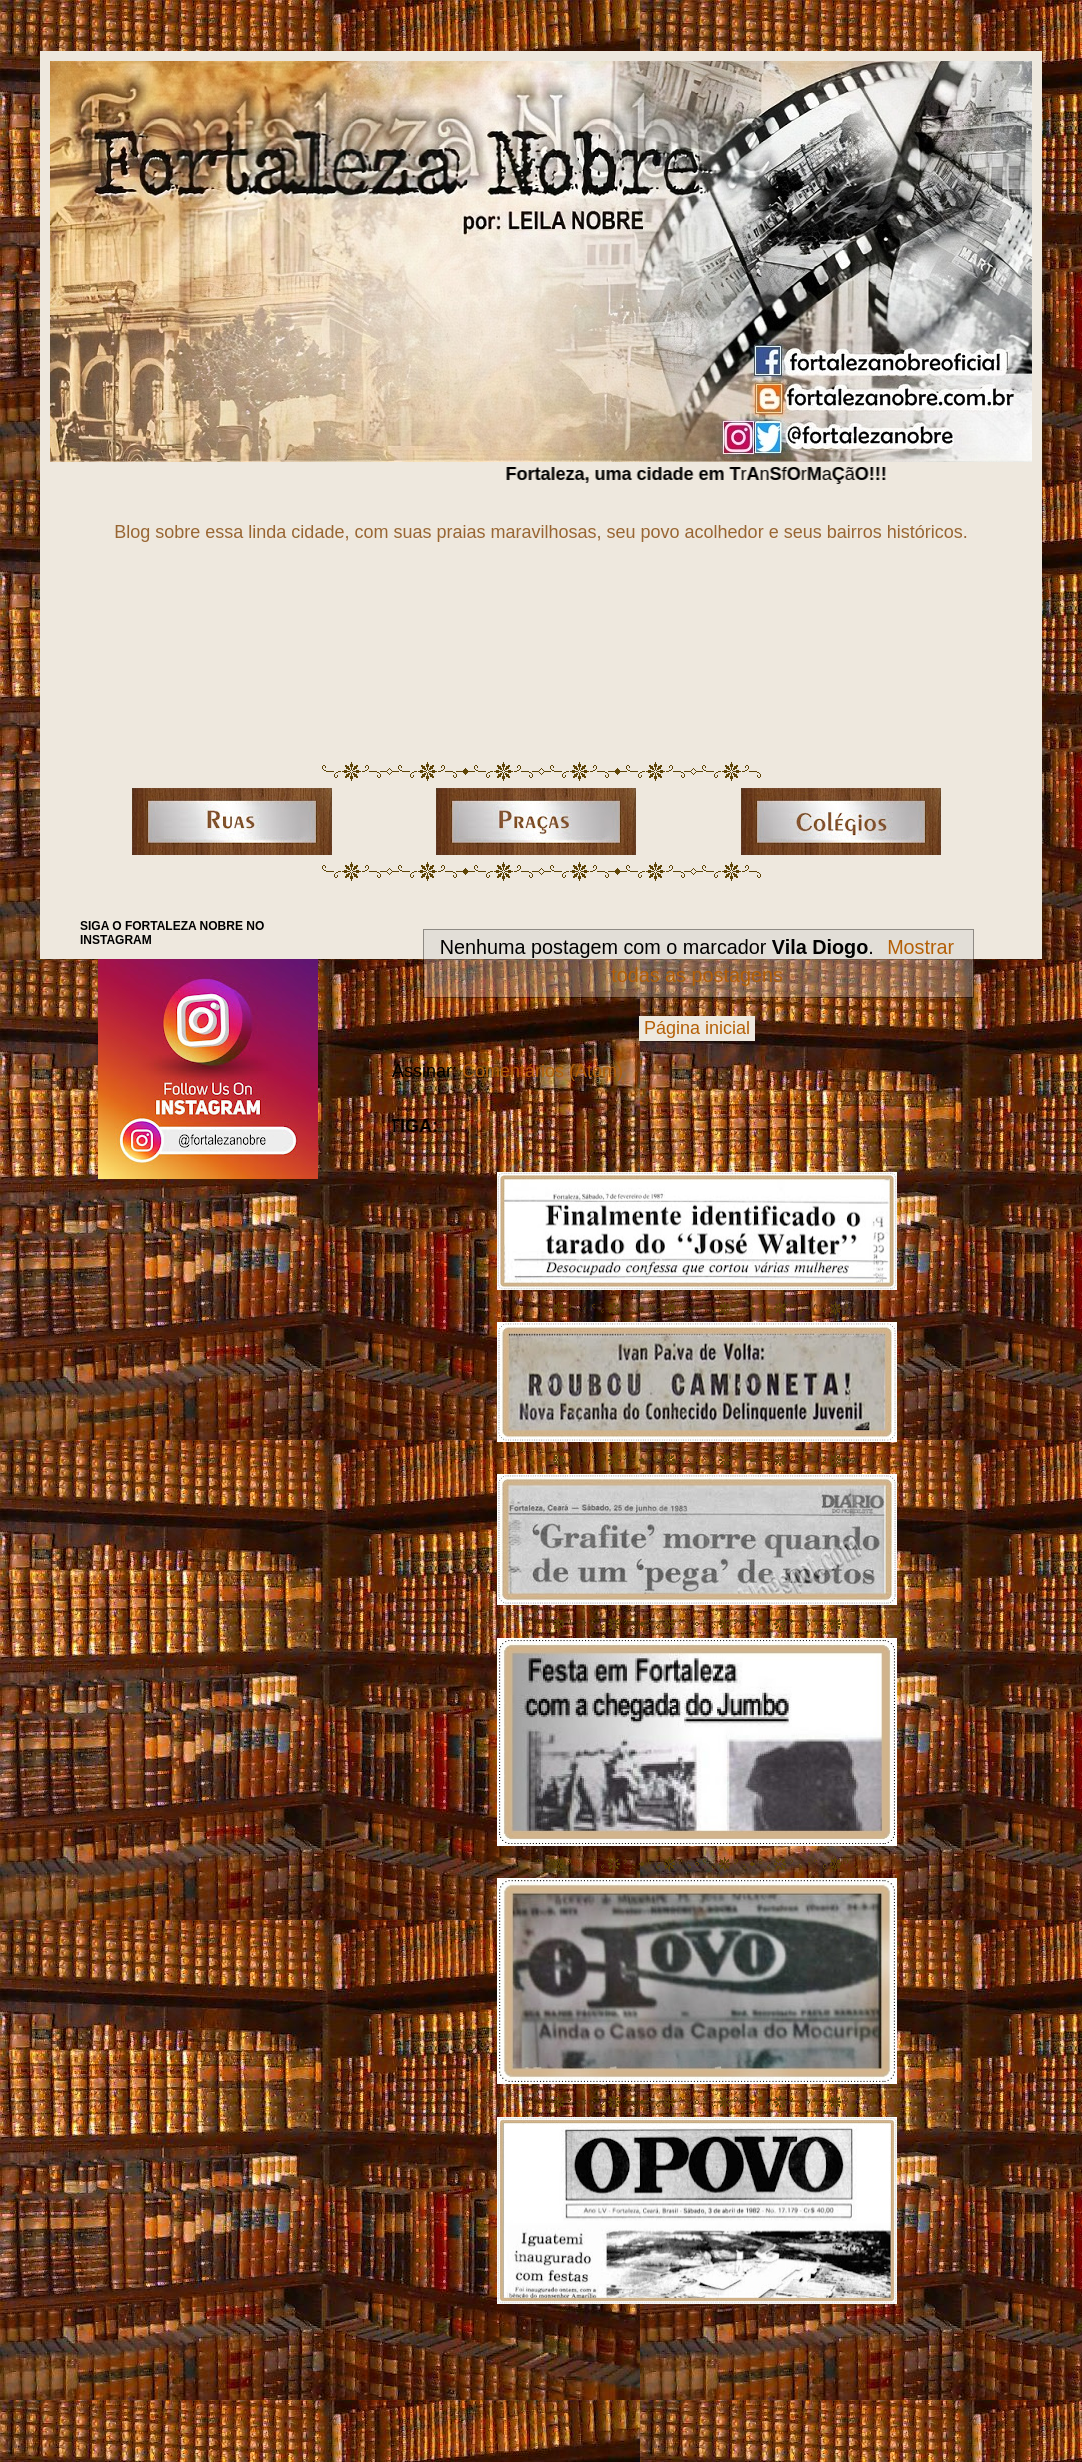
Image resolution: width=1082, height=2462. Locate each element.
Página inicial (697, 1028)
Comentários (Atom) (542, 1071)
